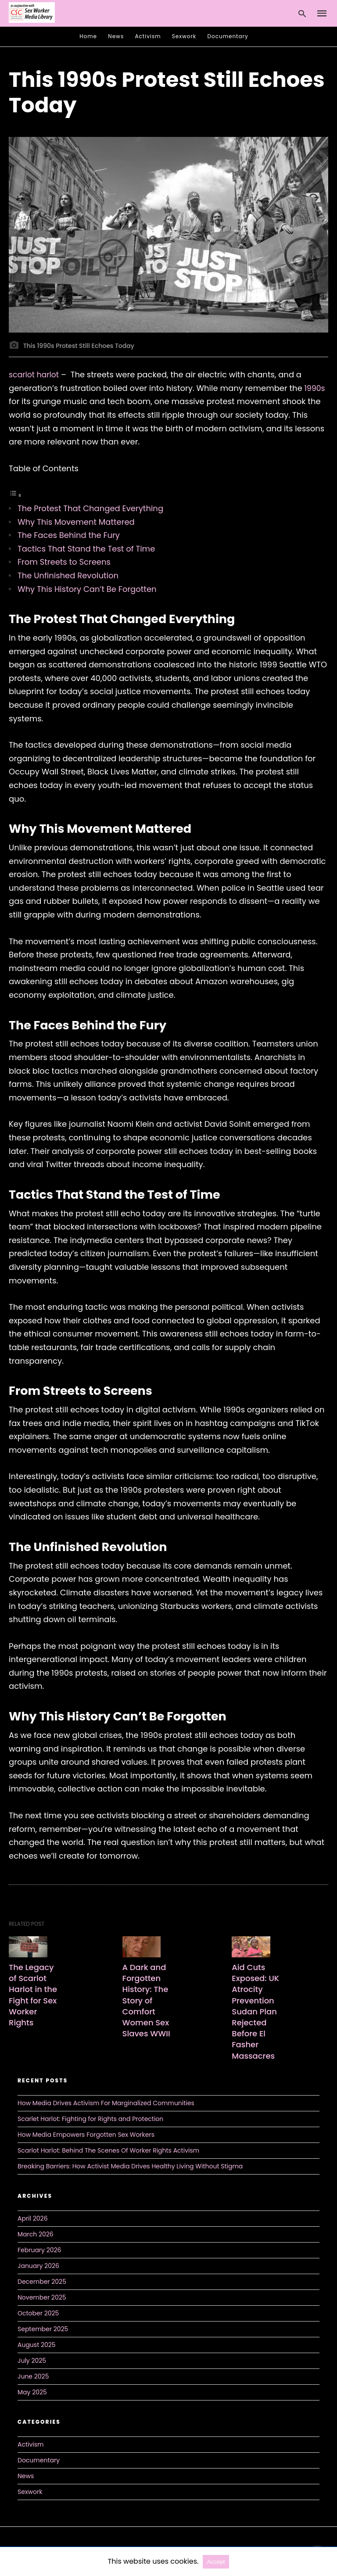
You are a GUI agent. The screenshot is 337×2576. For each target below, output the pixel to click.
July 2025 (32, 2360)
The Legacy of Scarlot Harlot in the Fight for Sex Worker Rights (33, 1995)
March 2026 (36, 2233)
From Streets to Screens (64, 561)
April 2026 (33, 2218)
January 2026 (38, 2265)
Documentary (228, 36)
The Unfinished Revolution (68, 575)
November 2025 (42, 2297)
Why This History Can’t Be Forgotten (87, 589)
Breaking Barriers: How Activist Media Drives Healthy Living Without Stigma (130, 2165)
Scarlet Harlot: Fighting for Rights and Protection (90, 2118)
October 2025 (38, 2312)
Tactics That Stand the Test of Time (86, 548)
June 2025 (33, 2376)
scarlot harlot (35, 374)
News (116, 36)
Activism (148, 36)
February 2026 (39, 2249)
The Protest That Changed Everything (90, 508)
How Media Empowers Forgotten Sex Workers (86, 2134)
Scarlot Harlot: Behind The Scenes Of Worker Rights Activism (108, 2150)
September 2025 (43, 2328)
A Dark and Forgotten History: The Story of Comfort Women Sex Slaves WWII (148, 2000)
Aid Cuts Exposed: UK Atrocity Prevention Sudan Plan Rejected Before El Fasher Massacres (256, 2011)
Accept (216, 2561)
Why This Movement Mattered (76, 521)
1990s (315, 388)
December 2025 (42, 2281)
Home (88, 36)
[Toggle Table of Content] (15, 494)
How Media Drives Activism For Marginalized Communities (106, 2102)
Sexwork (184, 36)
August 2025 (37, 2344)
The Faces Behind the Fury (69, 535)
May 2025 (32, 2391)
